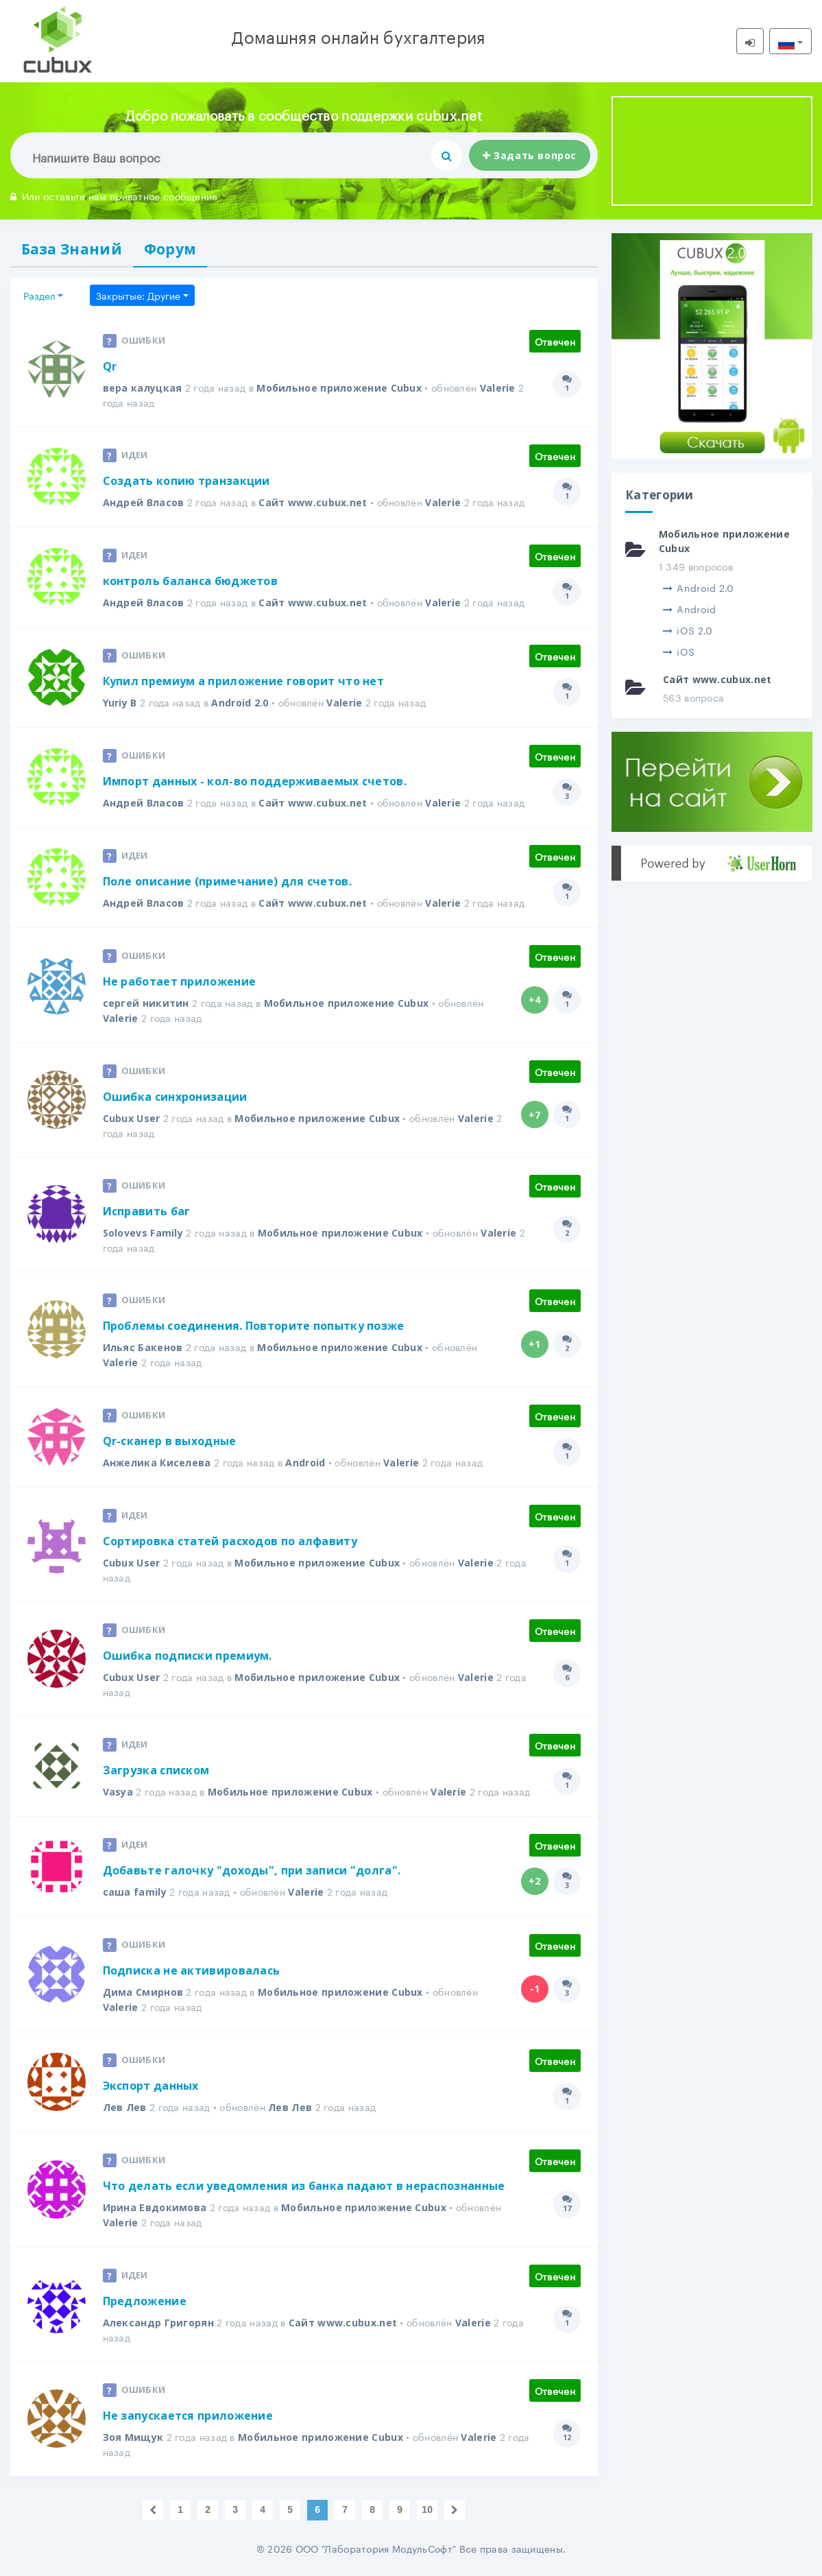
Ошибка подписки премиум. (187, 1655)
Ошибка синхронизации (175, 1096)
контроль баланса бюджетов (190, 580)
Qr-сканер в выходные (170, 1440)
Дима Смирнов (143, 1992)
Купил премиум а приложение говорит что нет (244, 681)
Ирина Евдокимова (155, 2207)
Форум (170, 249)
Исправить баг (147, 1211)
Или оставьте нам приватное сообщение (114, 195)
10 (427, 2509)
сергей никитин (146, 1003)
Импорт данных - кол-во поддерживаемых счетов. (255, 781)
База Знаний (71, 249)
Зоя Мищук (133, 2437)
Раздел (39, 294)
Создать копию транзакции (186, 480)
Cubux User (131, 1118)
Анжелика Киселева (157, 1462)
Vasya (118, 1791)
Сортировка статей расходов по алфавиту (230, 1541)
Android (305, 1462)
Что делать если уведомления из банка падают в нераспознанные (304, 2185)
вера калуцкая (142, 387)
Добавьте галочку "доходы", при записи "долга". (252, 1870)
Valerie (498, 387)
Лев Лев (125, 2107)
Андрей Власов (143, 502)
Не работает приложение (179, 981)
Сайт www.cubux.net (312, 502)
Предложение (144, 2301)
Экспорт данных (151, 2085)
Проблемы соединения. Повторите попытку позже (253, 1325)
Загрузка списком (156, 1770)
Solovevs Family (143, 1232)
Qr (110, 366)
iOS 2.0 (687, 629)
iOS (678, 650)
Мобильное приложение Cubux (339, 387)
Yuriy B (120, 702)
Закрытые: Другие (138, 294)
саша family (135, 1891)
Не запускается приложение (188, 2415)
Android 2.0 (239, 702)
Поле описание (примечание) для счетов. (227, 881)
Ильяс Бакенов (143, 1347)
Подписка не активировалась (191, 1970)
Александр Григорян (158, 2322)
